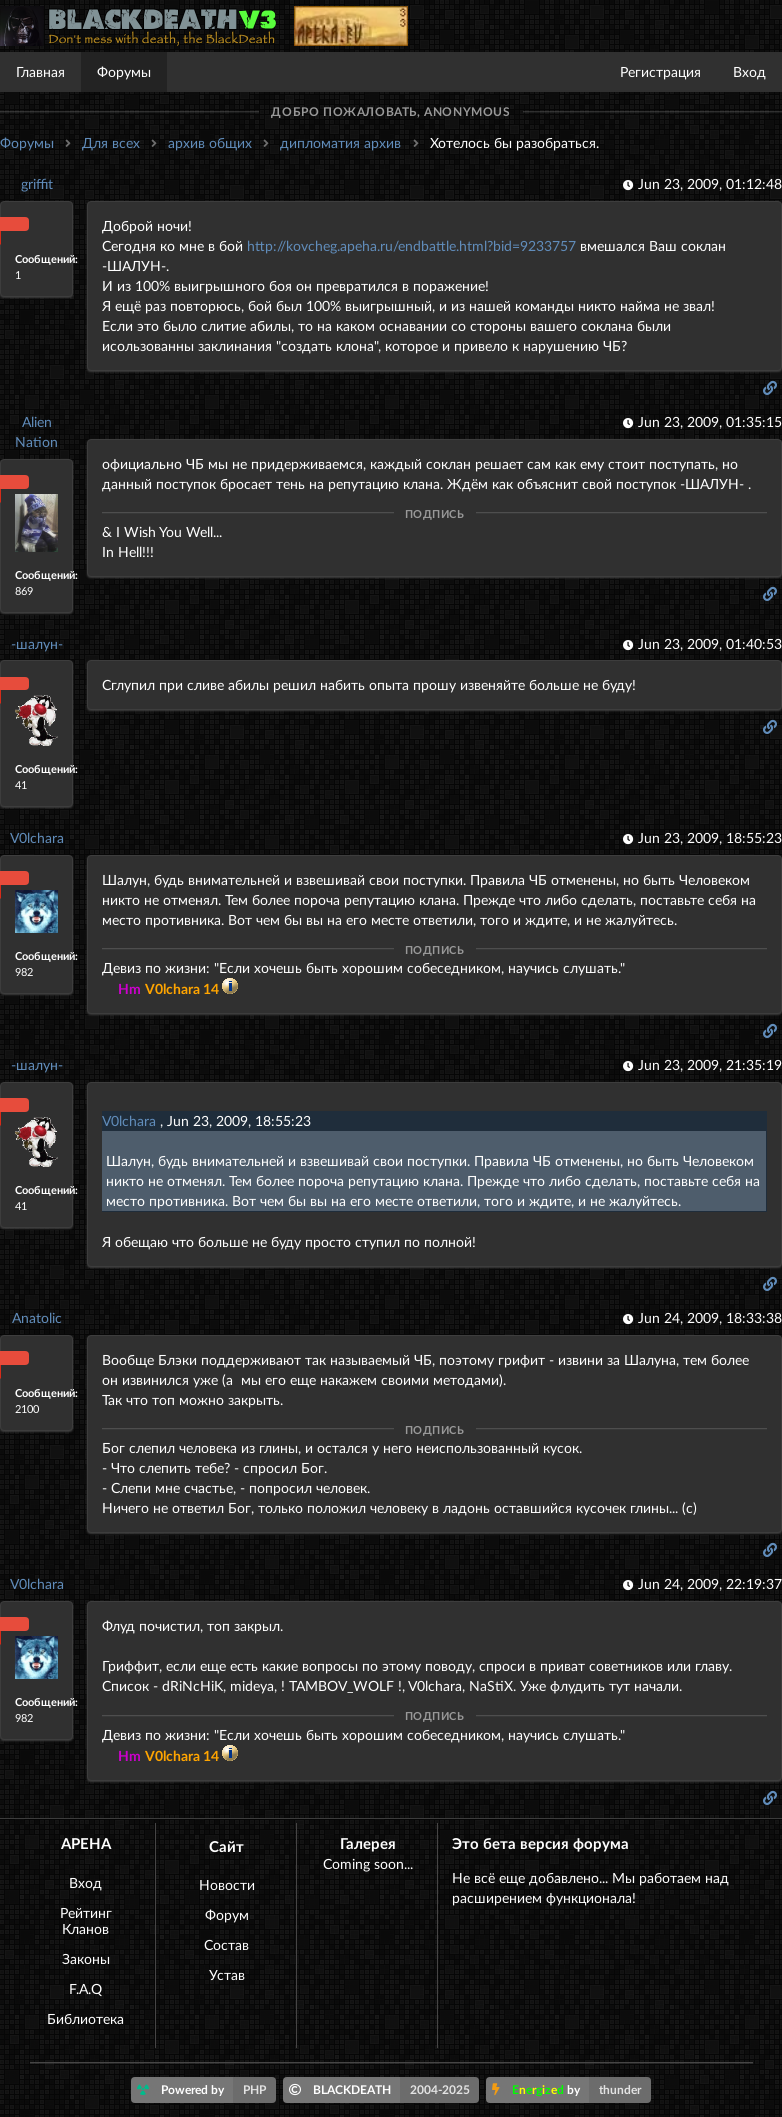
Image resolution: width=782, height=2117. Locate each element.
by (571, 2090)
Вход (749, 71)
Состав (226, 1944)
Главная (40, 71)
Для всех (111, 142)
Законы (86, 1958)
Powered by (206, 2090)
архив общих (210, 142)
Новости (227, 1884)
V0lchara (37, 837)
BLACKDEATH (384, 2090)
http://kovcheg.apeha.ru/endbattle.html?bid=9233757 (411, 245)
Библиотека (85, 2018)
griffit (37, 183)
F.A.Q (85, 1988)
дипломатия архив (340, 142)
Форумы (124, 71)
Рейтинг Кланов (86, 1920)
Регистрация (660, 71)
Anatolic (37, 1317)
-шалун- (37, 643)
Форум (227, 1914)
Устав (227, 1974)
